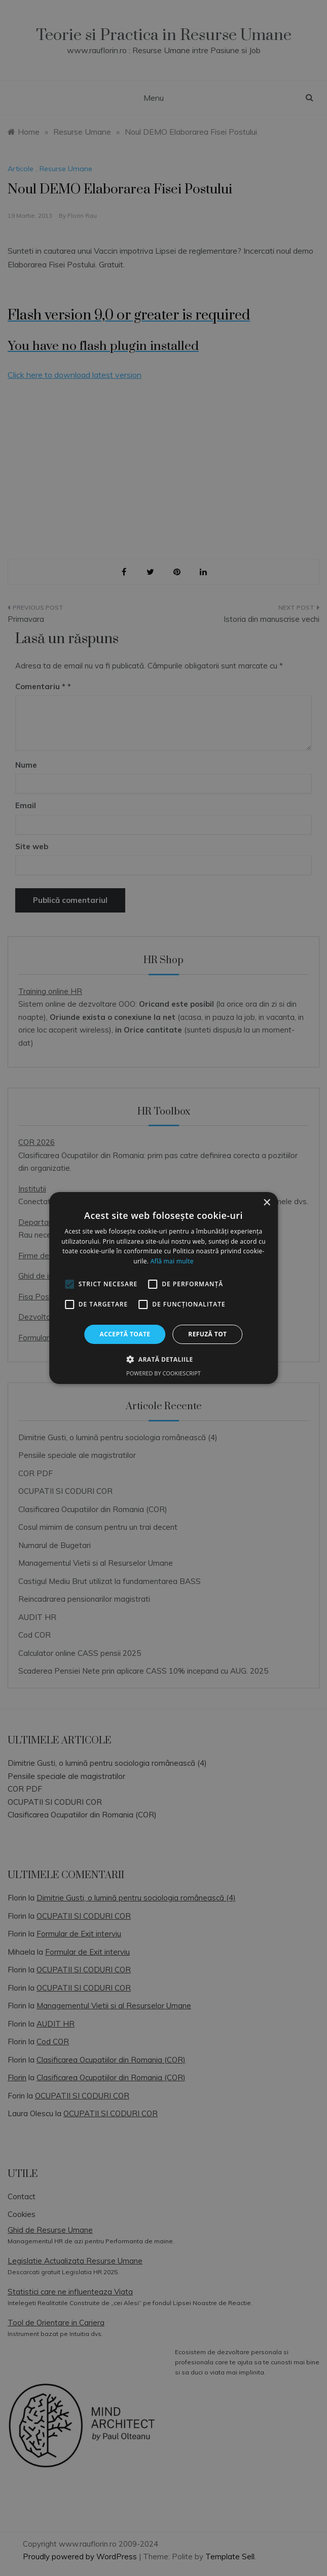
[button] (163, 1359)
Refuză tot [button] (207, 1334)
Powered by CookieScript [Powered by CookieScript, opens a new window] (163, 1373)
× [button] (266, 1203)
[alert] (163, 1288)
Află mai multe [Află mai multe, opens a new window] (172, 1261)
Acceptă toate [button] (125, 1334)
